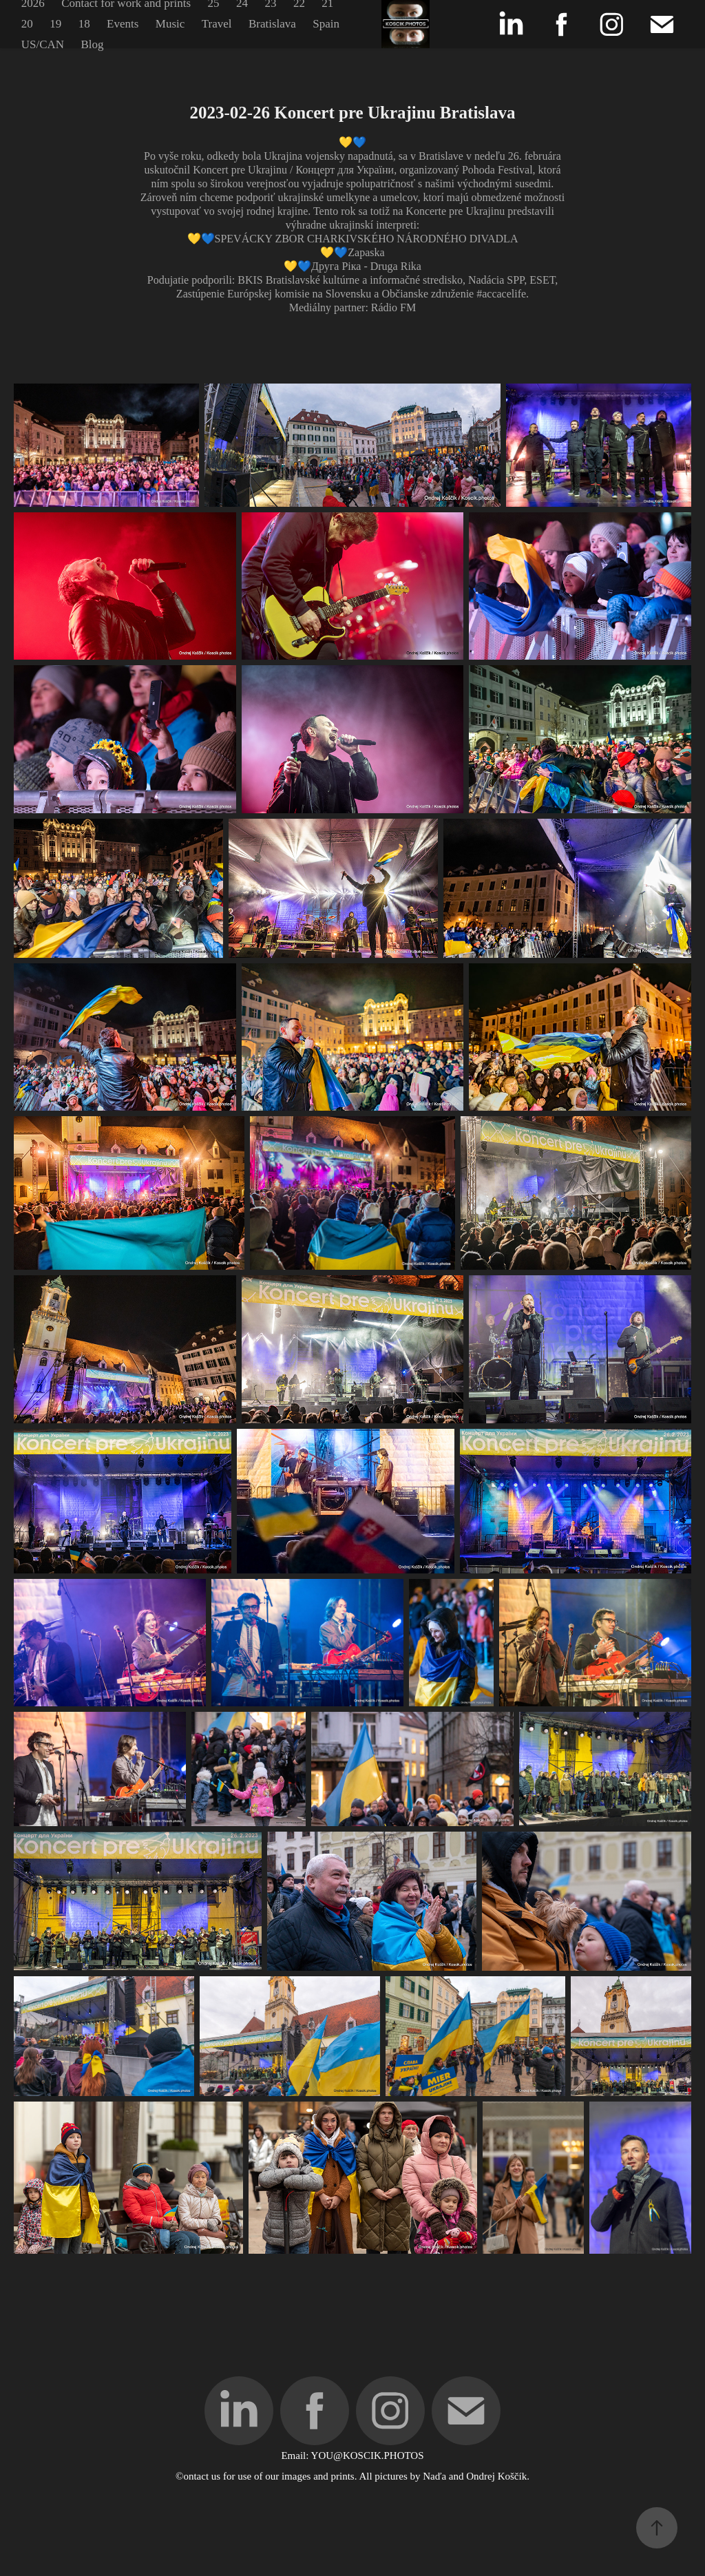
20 (27, 23)
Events (122, 23)
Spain (326, 23)
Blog (92, 44)
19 (55, 23)
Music (170, 23)
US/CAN (42, 44)
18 (84, 23)
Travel (217, 23)
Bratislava (272, 23)
